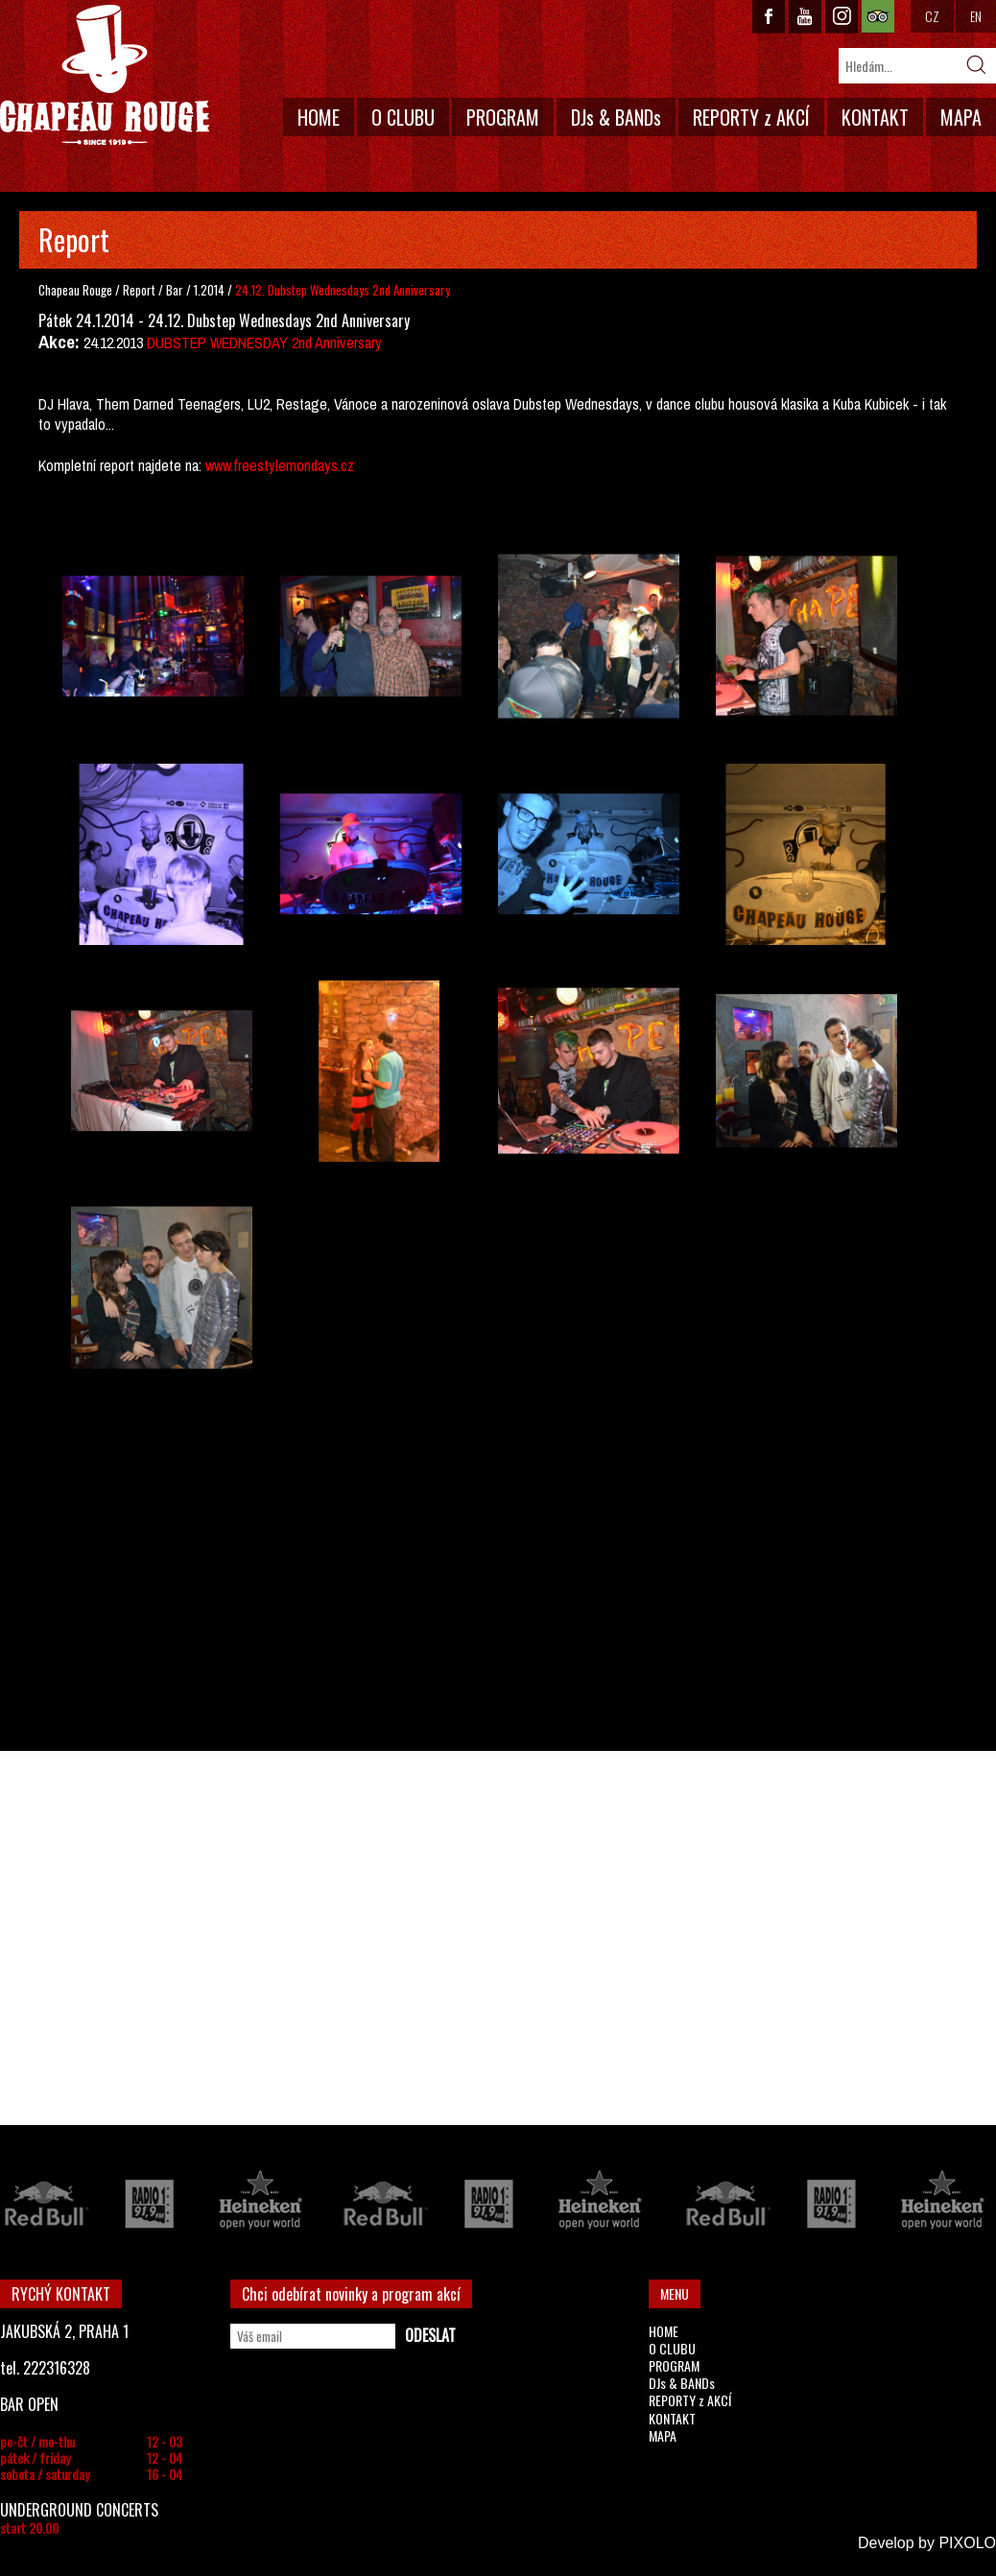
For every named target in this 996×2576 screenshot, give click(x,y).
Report (139, 289)
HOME (318, 117)
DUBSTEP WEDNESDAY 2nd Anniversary (264, 342)
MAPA (961, 117)
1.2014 (209, 289)
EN (976, 16)
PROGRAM (502, 117)
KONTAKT (875, 117)
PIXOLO (967, 2543)
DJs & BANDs (616, 117)
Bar (176, 289)
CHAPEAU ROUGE (104, 75)
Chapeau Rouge (75, 289)
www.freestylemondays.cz (279, 465)
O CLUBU (403, 117)
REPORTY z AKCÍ (751, 117)
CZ (932, 16)
